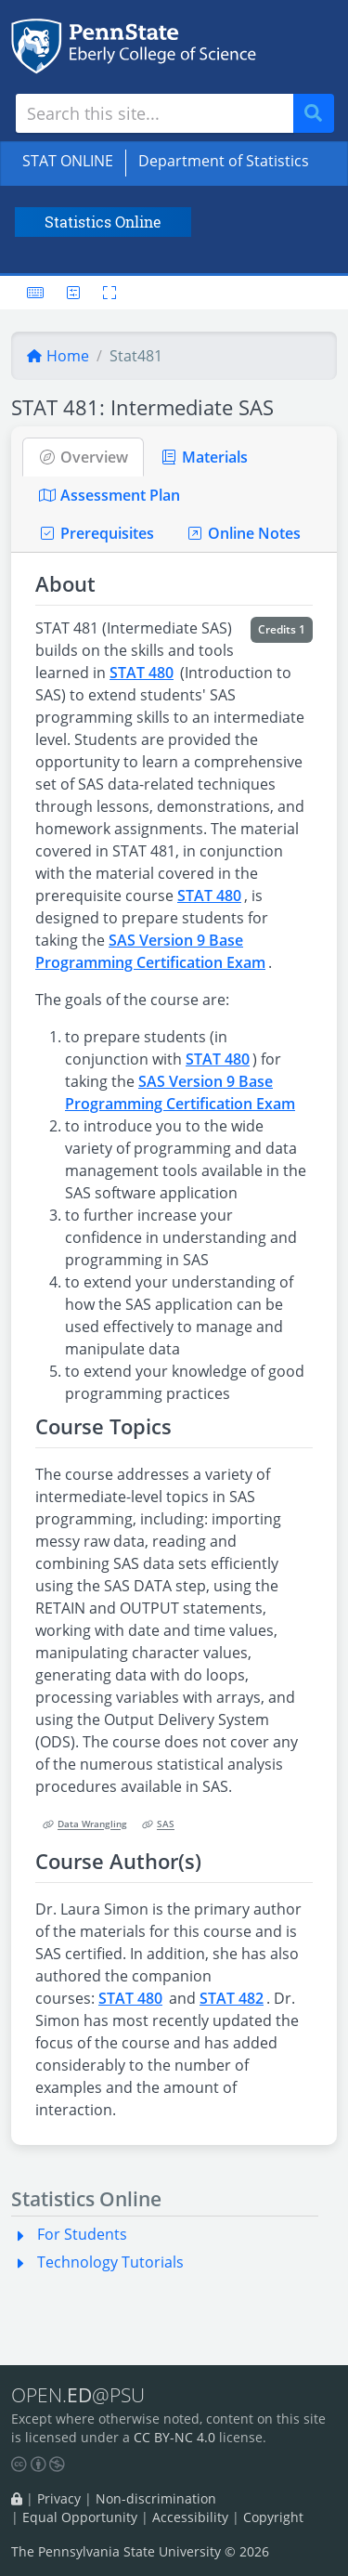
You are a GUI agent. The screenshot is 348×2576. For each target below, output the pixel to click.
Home (57, 356)
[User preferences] (73, 292)
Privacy (59, 2498)
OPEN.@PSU (78, 2394)
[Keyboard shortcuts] (35, 292)
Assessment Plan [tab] (109, 495)
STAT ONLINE (67, 160)
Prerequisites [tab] (96, 533)
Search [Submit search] (320, 113)
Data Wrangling (85, 1825)
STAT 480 (142, 672)
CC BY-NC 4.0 (174, 2437)
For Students (82, 2234)
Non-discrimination (156, 2498)
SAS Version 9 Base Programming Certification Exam (150, 951)
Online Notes (243, 533)
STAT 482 (232, 1998)
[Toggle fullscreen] (104, 292)
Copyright (273, 2517)
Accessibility (190, 2517)
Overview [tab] (83, 457)
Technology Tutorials (110, 2262)
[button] (25, 2234)
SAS (158, 1825)
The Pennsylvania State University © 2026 (140, 2551)
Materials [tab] (204, 457)
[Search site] (154, 113)
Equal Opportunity (79, 2517)
